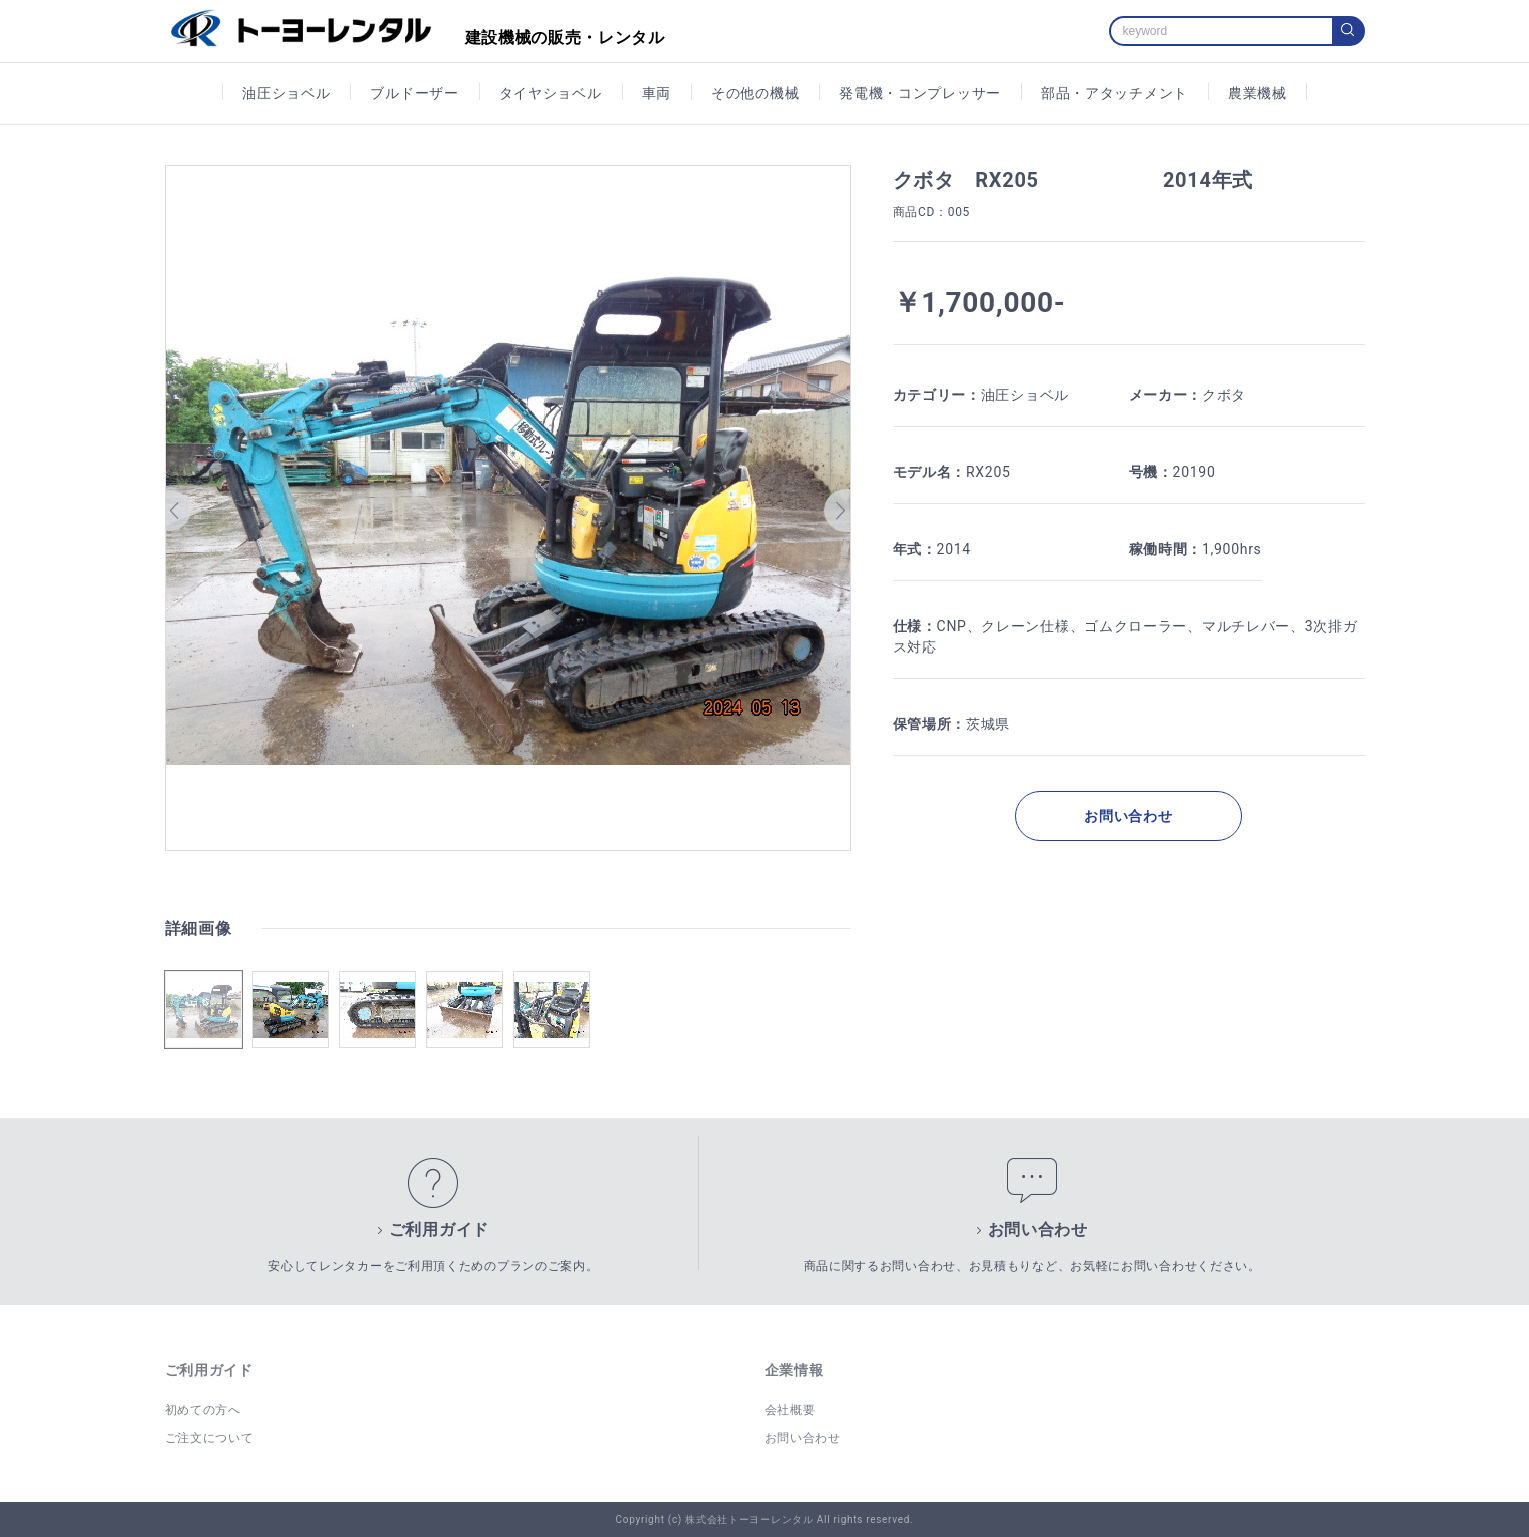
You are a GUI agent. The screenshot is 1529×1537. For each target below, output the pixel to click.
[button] (178, 511)
